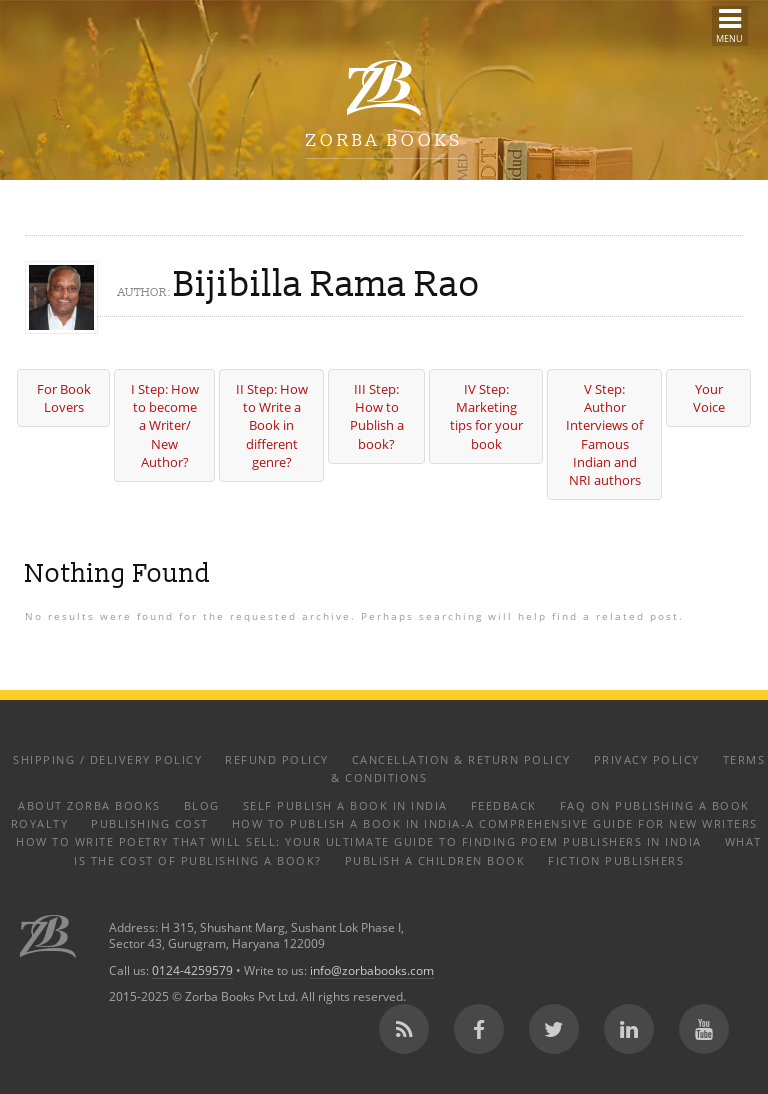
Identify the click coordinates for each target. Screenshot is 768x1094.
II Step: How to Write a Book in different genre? (272, 425)
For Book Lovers (64, 398)
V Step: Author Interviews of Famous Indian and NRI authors (604, 434)
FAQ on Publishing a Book (655, 805)
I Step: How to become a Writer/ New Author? (165, 425)
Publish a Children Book (435, 860)
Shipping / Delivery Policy (107, 759)
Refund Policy (277, 759)
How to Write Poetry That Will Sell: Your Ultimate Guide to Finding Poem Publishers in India (359, 841)
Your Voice (709, 398)
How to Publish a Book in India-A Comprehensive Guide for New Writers (495, 823)
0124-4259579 (192, 970)
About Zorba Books (89, 805)
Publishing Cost (150, 823)
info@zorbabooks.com (372, 970)
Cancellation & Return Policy (461, 759)
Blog (202, 805)
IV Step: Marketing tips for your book (486, 416)
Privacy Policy (647, 759)
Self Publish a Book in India (345, 805)
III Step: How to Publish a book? (377, 416)
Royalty (40, 823)
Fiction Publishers (616, 860)
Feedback (504, 805)
